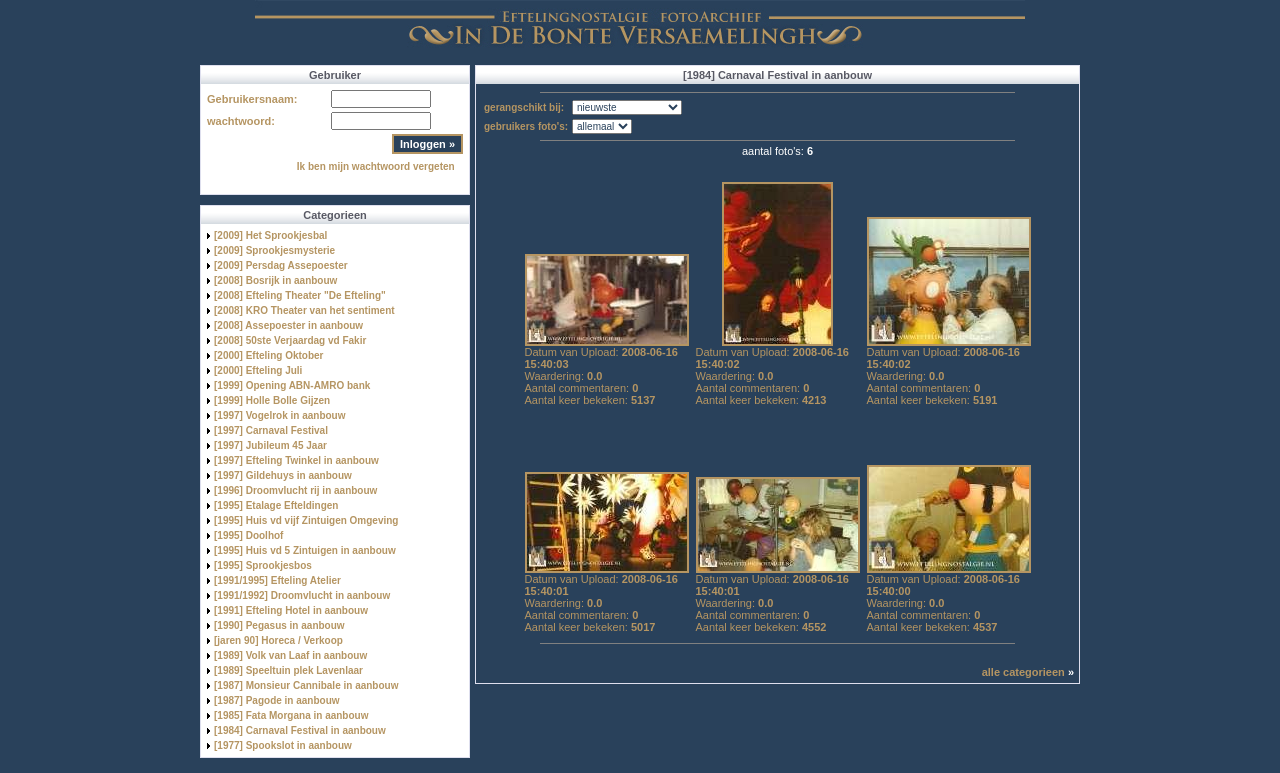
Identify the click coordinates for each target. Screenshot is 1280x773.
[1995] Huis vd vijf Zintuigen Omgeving (306, 520)
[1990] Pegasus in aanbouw (279, 625)
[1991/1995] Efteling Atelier (277, 580)
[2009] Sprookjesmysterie (274, 250)
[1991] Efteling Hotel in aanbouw (291, 610)
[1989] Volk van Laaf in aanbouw (290, 655)
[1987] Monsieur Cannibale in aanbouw (306, 685)
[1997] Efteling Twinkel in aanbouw (296, 460)
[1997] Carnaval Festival (271, 430)
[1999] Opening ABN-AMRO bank (292, 385)
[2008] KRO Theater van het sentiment (304, 310)
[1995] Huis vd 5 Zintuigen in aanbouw (305, 550)
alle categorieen (1023, 672)
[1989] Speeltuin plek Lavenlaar (288, 670)
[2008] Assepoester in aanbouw (288, 325)
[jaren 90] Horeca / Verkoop (278, 640)
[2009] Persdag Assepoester (281, 265)
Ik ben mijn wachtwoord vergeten (376, 166)
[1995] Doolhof (248, 535)
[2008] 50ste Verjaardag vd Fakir (290, 340)
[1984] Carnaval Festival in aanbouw (300, 730)
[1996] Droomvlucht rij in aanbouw (295, 490)
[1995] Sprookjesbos (263, 565)
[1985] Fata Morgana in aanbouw (291, 715)
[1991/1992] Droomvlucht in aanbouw (302, 595)
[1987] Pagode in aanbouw (277, 700)
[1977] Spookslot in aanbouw (283, 745)
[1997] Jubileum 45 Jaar (270, 445)
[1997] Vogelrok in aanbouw (280, 415)
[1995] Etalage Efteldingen (276, 505)
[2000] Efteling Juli (258, 370)
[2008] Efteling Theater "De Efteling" (300, 295)
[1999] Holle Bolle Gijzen (272, 400)
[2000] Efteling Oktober (268, 355)
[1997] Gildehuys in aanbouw (283, 475)
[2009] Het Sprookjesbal (270, 235)
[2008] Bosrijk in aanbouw (275, 280)
